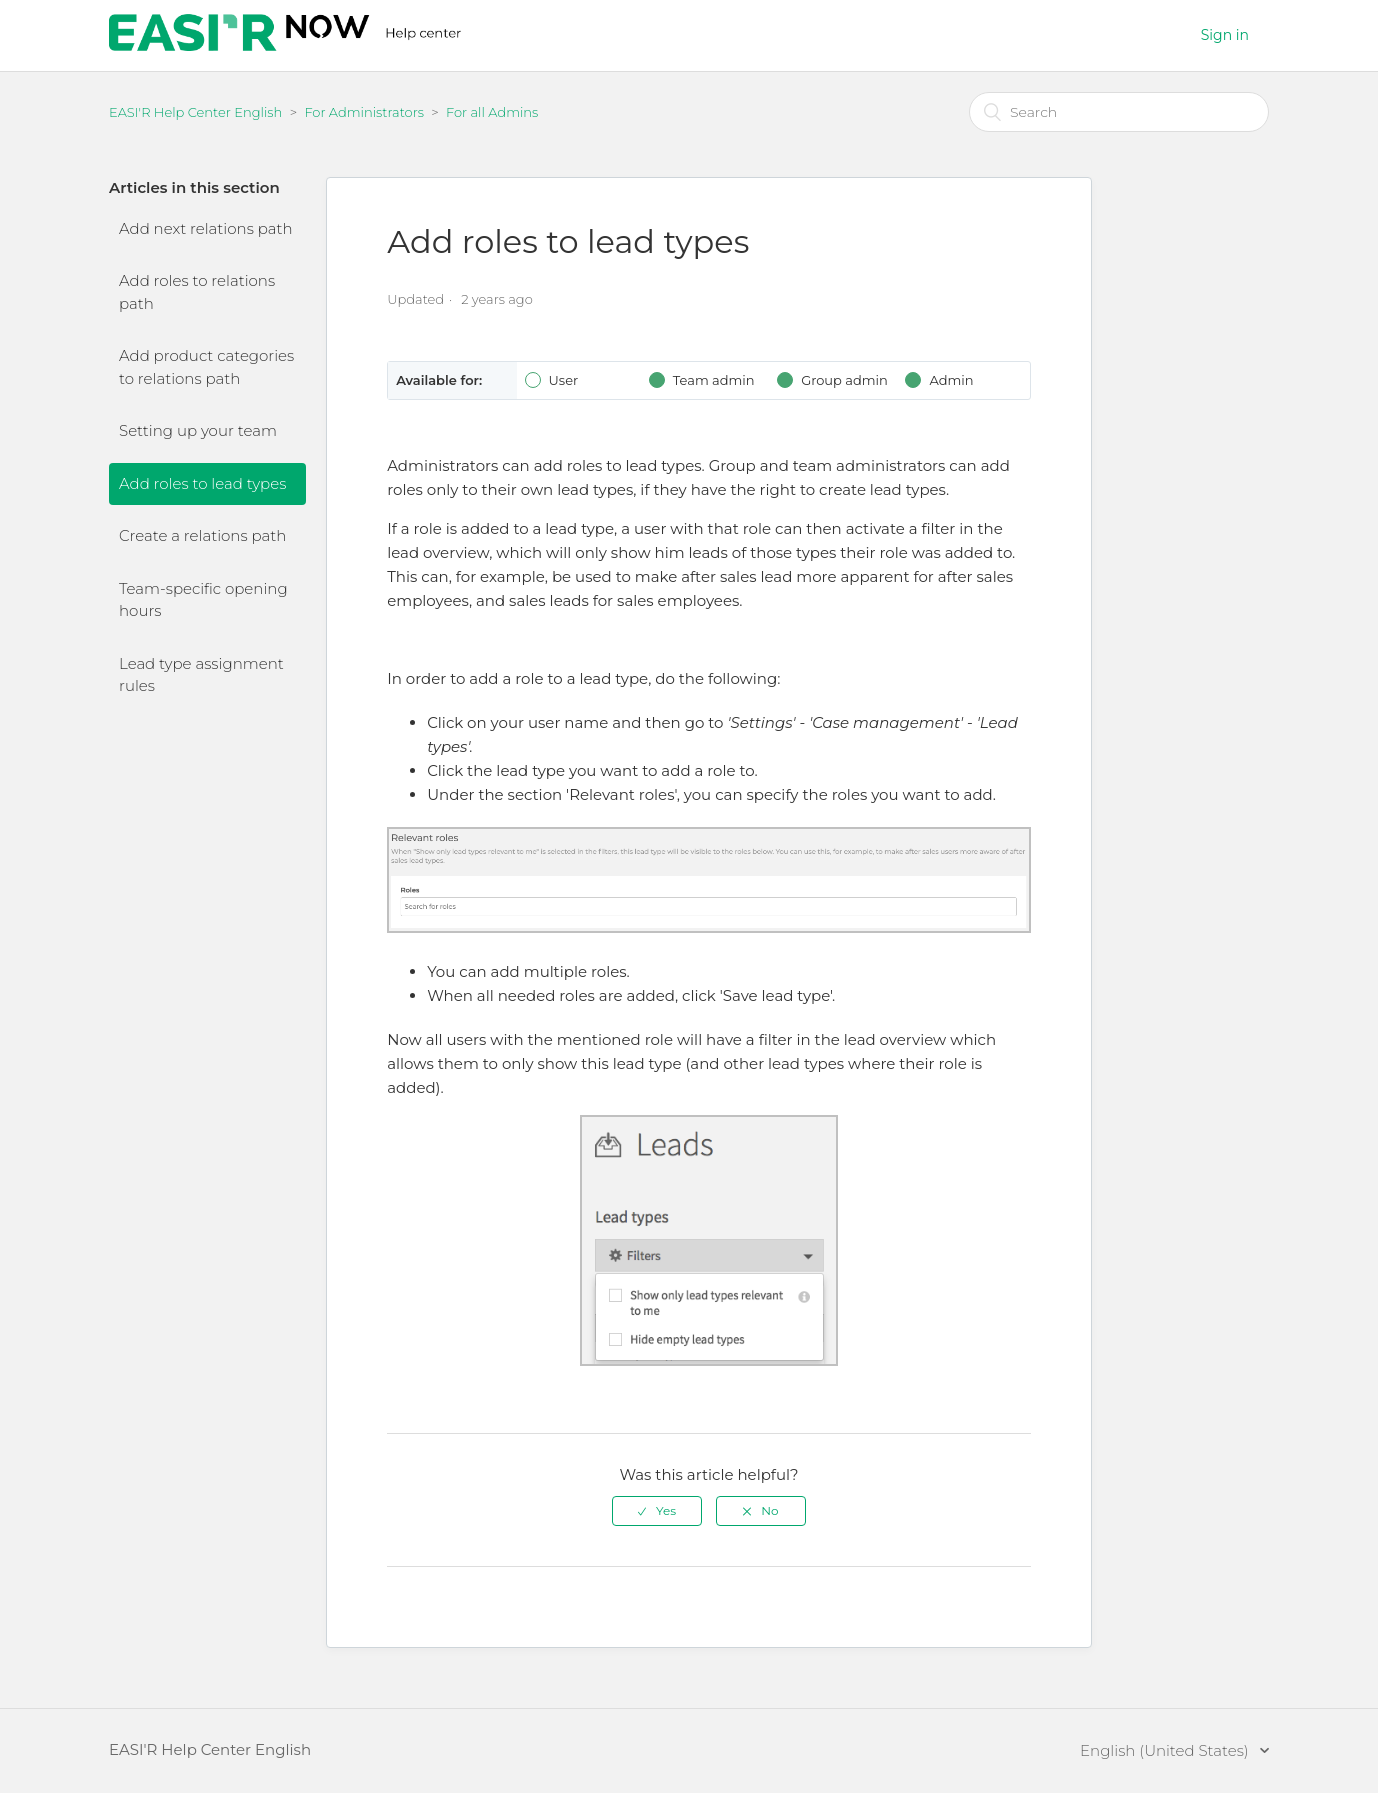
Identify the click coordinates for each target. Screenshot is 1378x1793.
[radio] (657, 1511)
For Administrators (364, 112)
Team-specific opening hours (203, 600)
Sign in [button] (1225, 35)
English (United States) (1166, 1750)
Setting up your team (198, 430)
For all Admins (492, 112)
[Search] (1119, 112)
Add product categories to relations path (206, 367)
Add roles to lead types (202, 483)
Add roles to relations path (197, 292)
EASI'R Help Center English (195, 112)
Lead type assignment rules (201, 675)
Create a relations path (202, 535)
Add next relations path (206, 228)
